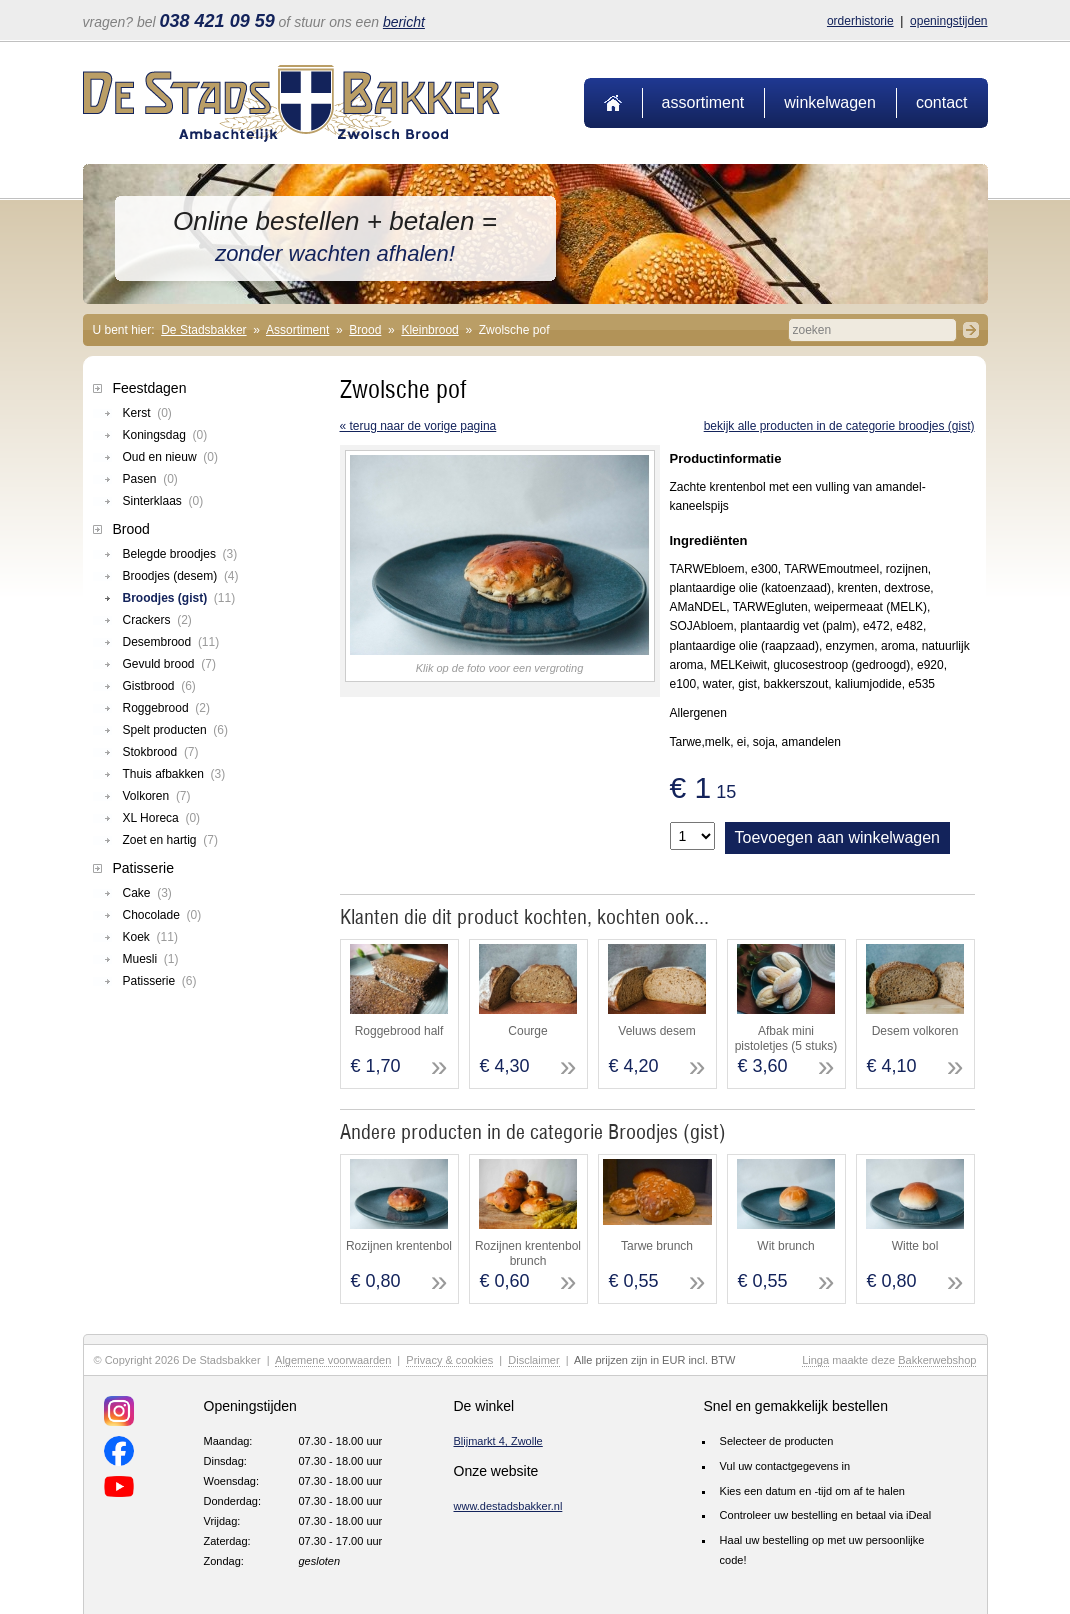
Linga (815, 1360)
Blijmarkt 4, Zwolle (498, 1441)
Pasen (150, 479)
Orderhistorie (860, 21)
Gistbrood (159, 686)
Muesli (151, 959)
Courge (527, 1031)
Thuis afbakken (174, 774)
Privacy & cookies (449, 1360)
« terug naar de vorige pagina (418, 426)
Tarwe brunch (657, 1246)
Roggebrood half (399, 1031)
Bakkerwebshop (937, 1360)
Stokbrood (161, 752)
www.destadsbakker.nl (508, 1506)
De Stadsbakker (203, 330)
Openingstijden (948, 21)
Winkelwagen (830, 102)
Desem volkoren (915, 1031)
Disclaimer (533, 1360)
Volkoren (157, 796)
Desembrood (171, 642)
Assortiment (703, 102)
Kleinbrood (429, 330)
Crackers (157, 620)
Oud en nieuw (170, 457)
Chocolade (162, 915)
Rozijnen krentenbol (399, 1246)
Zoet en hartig (170, 840)
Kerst (147, 413)
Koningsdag (165, 435)
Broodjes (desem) (181, 576)
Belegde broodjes (180, 554)
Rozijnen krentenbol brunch (528, 1253)
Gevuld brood (169, 664)
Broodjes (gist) (179, 598)
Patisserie (143, 868)
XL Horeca (162, 818)
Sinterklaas (163, 501)
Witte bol (915, 1246)
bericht (404, 22)
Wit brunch (785, 1246)
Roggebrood (166, 708)
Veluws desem (656, 1031)
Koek (150, 937)
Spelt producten (175, 730)
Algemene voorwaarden (333, 1360)
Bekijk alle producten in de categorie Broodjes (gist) (839, 426)
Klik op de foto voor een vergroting (500, 668)
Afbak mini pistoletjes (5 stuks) (786, 1038)
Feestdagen (150, 388)
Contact (942, 102)
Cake (147, 893)
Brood (365, 330)
